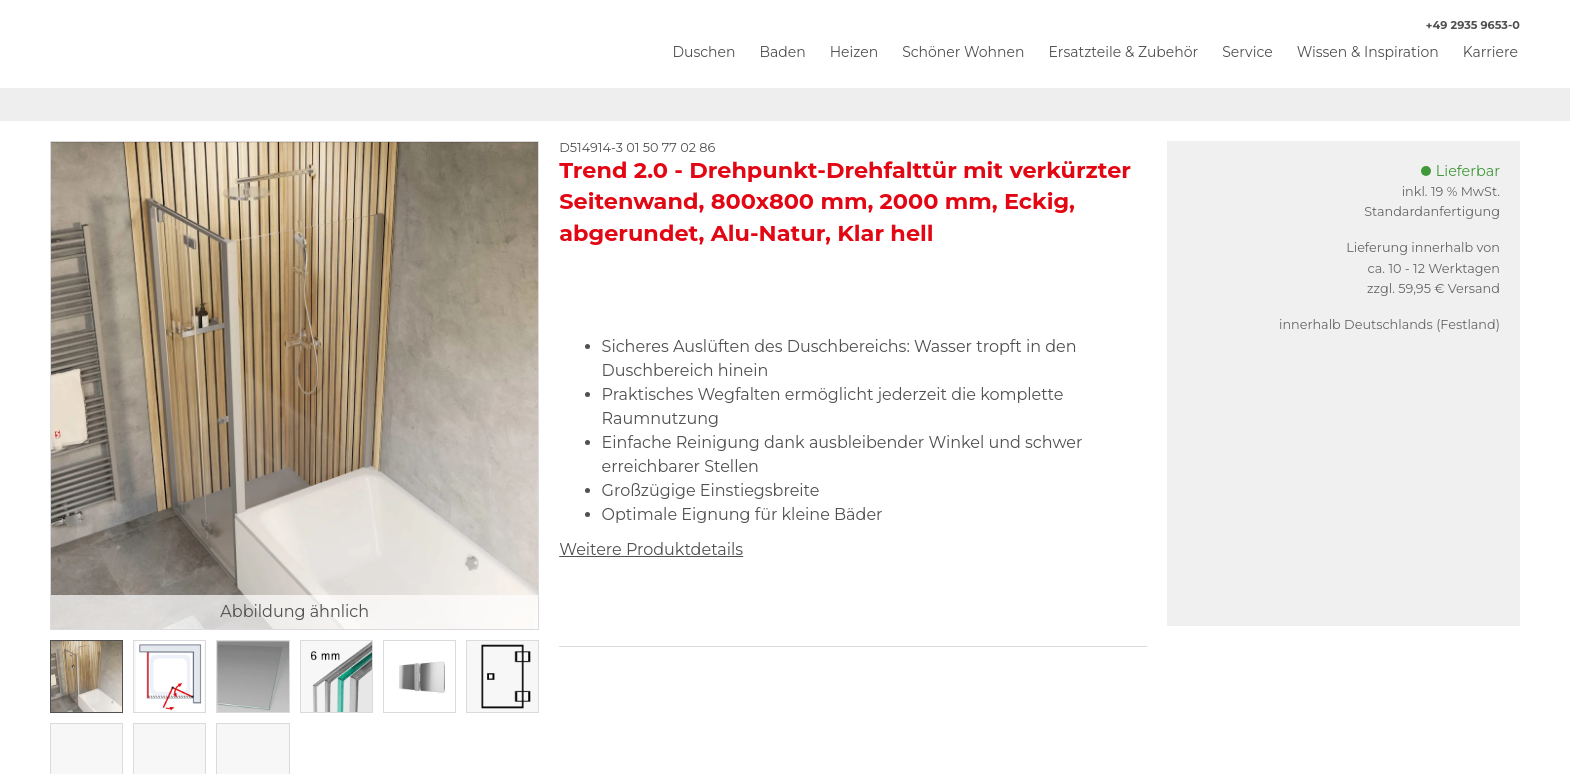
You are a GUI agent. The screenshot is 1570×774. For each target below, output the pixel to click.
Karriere (1490, 52)
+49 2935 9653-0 (1462, 25)
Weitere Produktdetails (651, 549)
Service (1247, 52)
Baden (782, 52)
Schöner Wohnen (963, 52)
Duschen (703, 52)
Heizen (854, 52)
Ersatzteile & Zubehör (1123, 52)
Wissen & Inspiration (1368, 52)
